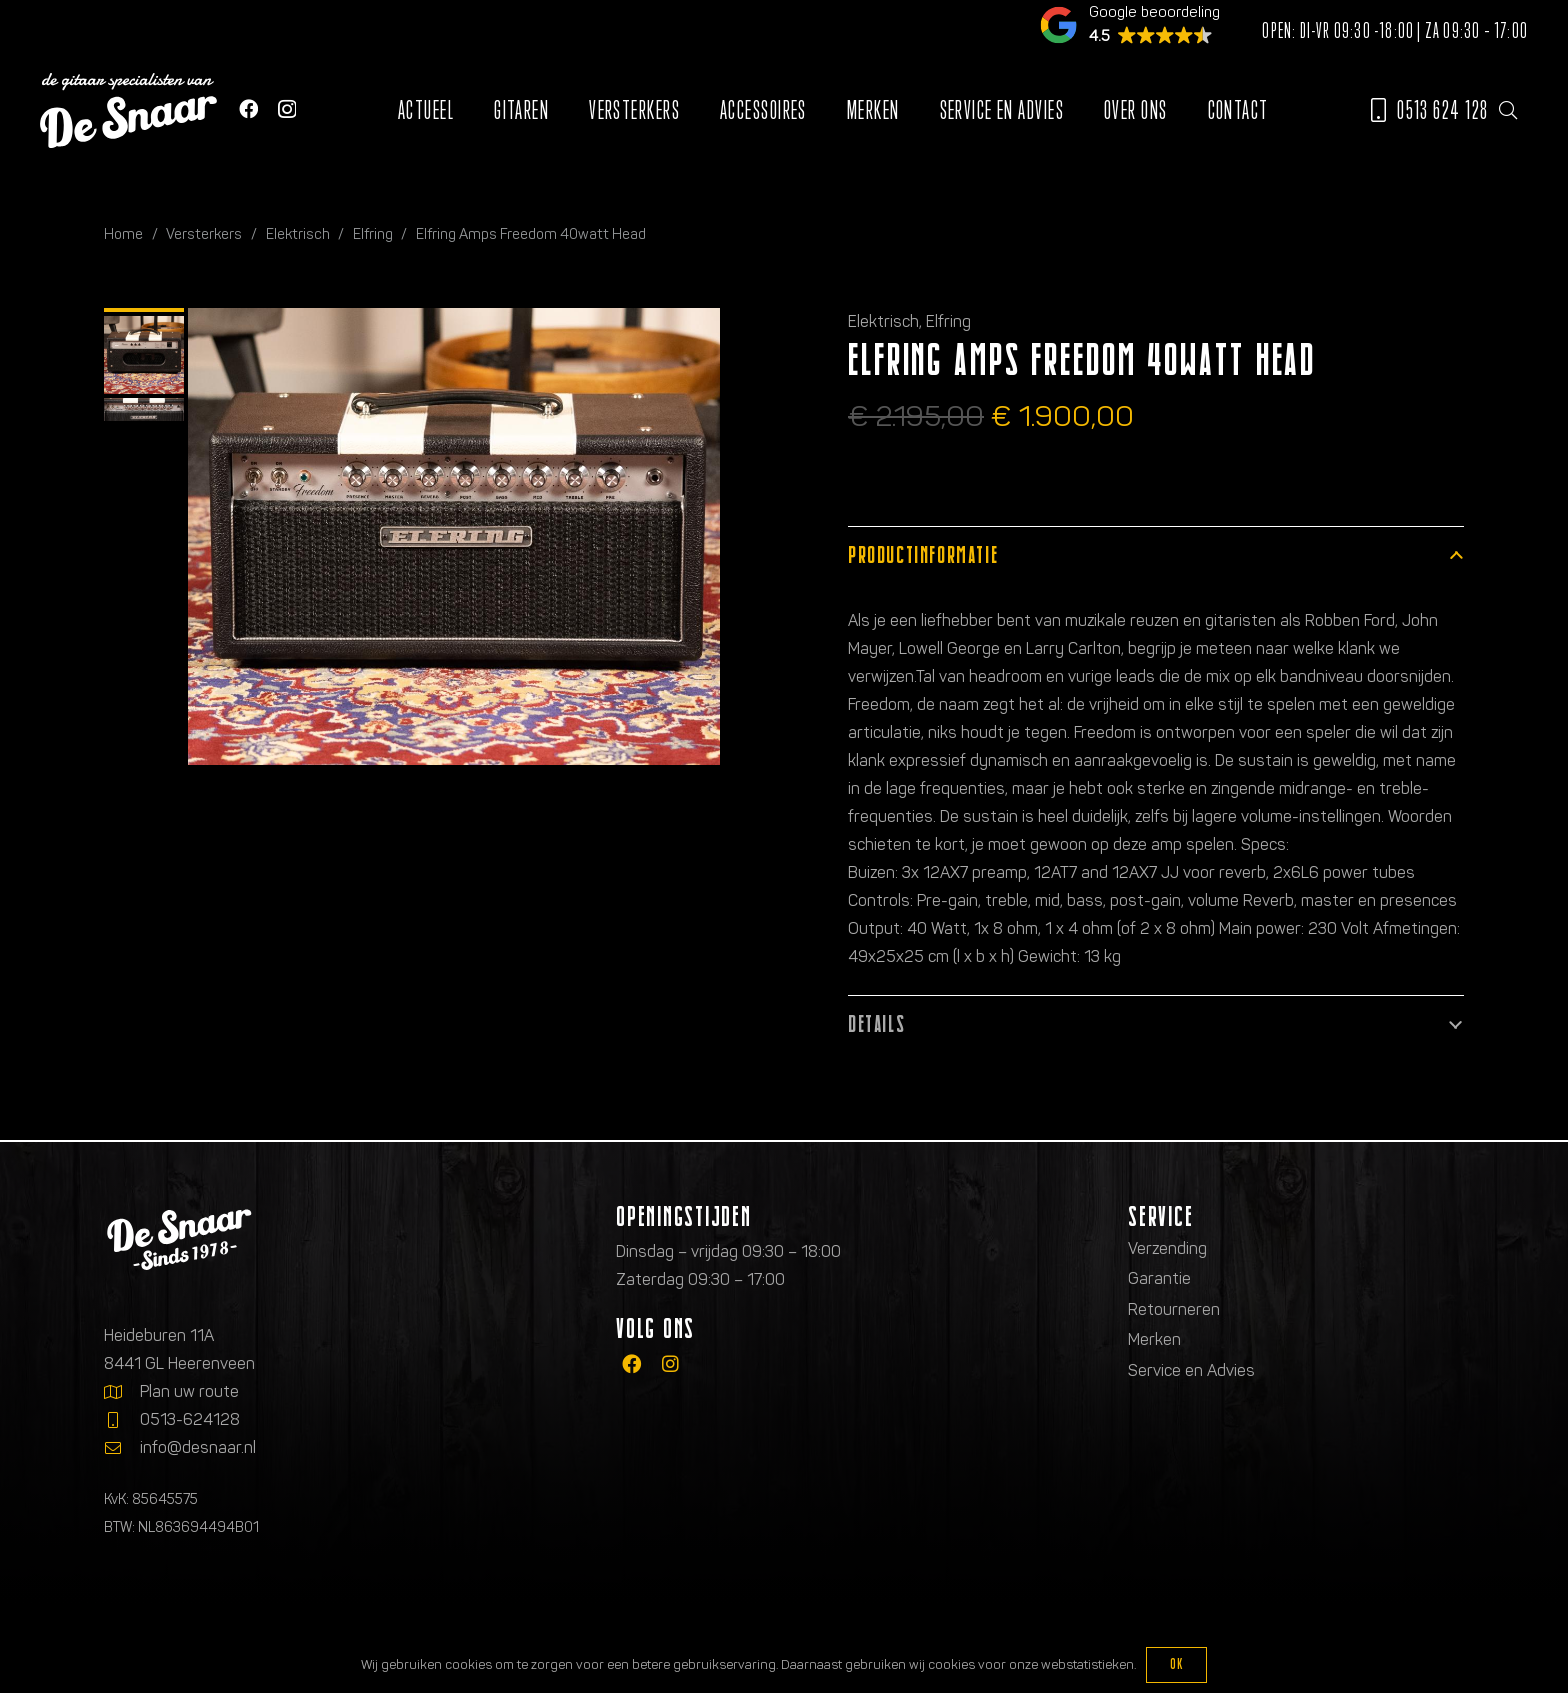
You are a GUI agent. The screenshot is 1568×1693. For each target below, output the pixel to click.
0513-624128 (190, 1419)
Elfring (373, 234)
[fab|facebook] (631, 1364)
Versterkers (204, 234)
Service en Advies (1191, 1370)
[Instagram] (287, 109)
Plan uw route (189, 1391)
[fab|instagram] (670, 1364)
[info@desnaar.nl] (122, 1448)
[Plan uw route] (122, 1392)
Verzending (1167, 1248)
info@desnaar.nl (198, 1447)
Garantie (1159, 1278)
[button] (1508, 110)
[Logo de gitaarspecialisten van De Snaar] (128, 110)
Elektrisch (298, 234)
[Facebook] (248, 108)
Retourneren (1174, 1309)
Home (123, 234)
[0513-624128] (122, 1420)
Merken (1154, 1339)
